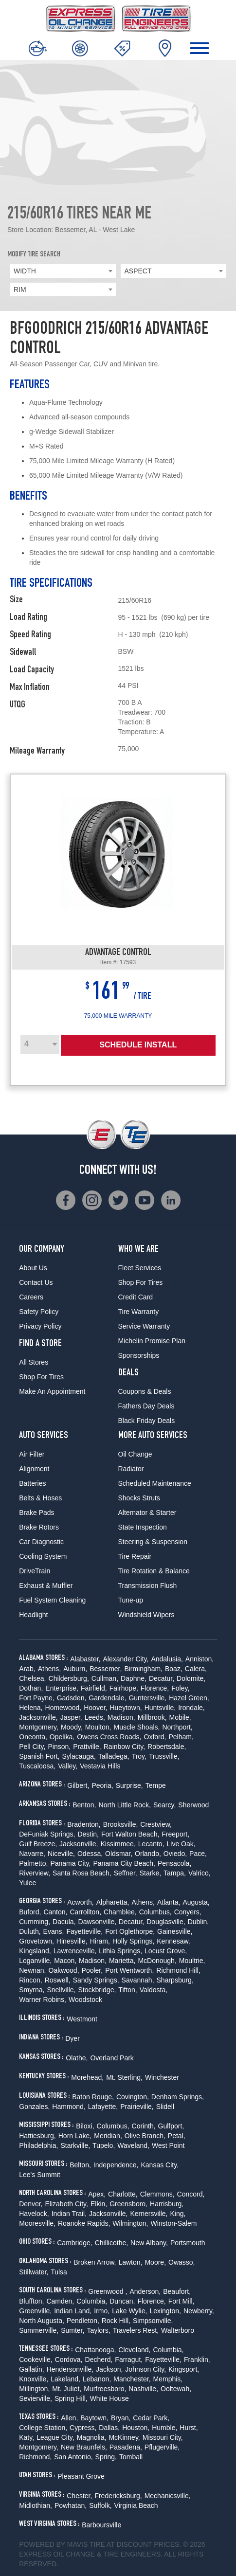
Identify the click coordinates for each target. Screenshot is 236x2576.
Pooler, (92, 1970)
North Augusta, (41, 2320)
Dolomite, (191, 1678)
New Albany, (149, 2243)
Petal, (176, 2136)
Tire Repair (135, 1556)
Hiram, (100, 1941)
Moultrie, (192, 1960)
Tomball (131, 2457)
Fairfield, (94, 1688)
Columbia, (91, 2301)
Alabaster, (85, 1659)
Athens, (49, 1669)
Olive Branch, (145, 2136)
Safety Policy (38, 1311)
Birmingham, (143, 1669)
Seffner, (125, 1873)
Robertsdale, (166, 1746)
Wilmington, (130, 2223)
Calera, (196, 1669)
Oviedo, (175, 1853)
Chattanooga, (95, 2350)
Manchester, (131, 2379)
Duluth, (29, 1931)
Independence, (116, 2165)
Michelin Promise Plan (152, 1341)
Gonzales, (34, 2106)
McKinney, (124, 2437)
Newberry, (198, 2311)
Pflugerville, (162, 2447)
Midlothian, (35, 2505)
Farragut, (129, 2359)
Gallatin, (31, 2369)
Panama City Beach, (124, 1863)
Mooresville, (37, 2223)
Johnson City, (145, 2369)
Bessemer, (106, 1669)
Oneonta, (33, 1737)
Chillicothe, (111, 2243)
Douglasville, (165, 1922)
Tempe (155, 1785)
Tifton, (127, 1990)
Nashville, (143, 2389)
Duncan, (122, 2301)
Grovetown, (36, 1941)
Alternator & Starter (147, 1512)
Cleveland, (134, 2350)
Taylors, (98, 2330)
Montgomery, (38, 1727)
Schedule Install (138, 1045)
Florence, (155, 1688)
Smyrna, (31, 1990)
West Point (168, 2145)
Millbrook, (152, 1717)
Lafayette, (103, 2106)
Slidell (165, 2106)
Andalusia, (166, 1659)
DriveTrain (34, 1571)
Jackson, (109, 2369)
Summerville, (38, 2330)
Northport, (177, 1727)
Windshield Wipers (146, 1615)
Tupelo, (103, 2145)
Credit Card (135, 1297)
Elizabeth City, (66, 2204)
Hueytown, (125, 1707)
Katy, (26, 2437)
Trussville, (164, 1756)
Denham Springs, (177, 2097)
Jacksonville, (38, 1717)
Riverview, (34, 1873)
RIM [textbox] (20, 289)
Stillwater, (33, 2272)
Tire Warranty (138, 1311)
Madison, (121, 1717)
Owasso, (181, 2262)
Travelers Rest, (136, 2330)
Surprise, (129, 1785)
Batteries (32, 1483)
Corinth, (144, 2126)
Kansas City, (160, 2165)
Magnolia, (92, 2437)
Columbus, (155, 1912)
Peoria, (102, 1785)
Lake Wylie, (129, 2311)
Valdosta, (153, 1990)
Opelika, (62, 1737)
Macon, (65, 1960)
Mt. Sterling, (124, 2077)
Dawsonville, (97, 1922)
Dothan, (31, 1688)
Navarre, (32, 1853)
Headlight (33, 1615)
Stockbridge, (97, 1990)
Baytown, (94, 2418)
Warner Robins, (42, 1999)
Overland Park (111, 2058)
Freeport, (175, 1834)
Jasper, (71, 1717)
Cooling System (43, 1556)
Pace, (198, 1853)
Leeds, (95, 1717)
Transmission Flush (147, 1585)
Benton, (84, 1805)
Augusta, (195, 1902)
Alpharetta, (112, 1902)
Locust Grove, (166, 1951)
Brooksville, (120, 1824)
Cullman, (104, 1678)
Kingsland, (35, 1951)
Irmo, (101, 2311)
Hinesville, (72, 1941)
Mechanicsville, (168, 2496)
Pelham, (180, 1737)
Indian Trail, (69, 2213)
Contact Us (36, 1282)
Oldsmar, (118, 1853)
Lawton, (130, 2262)
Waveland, (133, 2145)
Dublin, (198, 1922)
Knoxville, (33, 2379)
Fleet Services (140, 1268)
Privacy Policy (40, 1326)
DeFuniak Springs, (47, 1834)
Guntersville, (147, 1698)
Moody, (72, 1727)
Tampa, (174, 1873)
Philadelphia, (38, 2145)
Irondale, (191, 1707)
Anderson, (145, 2291)
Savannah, (138, 1980)
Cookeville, (35, 2359)
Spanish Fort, (39, 1756)
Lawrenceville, (75, 1951)
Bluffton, (31, 2301)
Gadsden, (72, 1698)
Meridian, (108, 2136)
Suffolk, (100, 2505)
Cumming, (34, 1922)
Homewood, (63, 1707)
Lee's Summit (39, 2175)
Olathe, (77, 2058)
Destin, (88, 1834)
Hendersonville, (70, 2369)
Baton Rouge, (93, 2097)
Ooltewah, (176, 2389)
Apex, (97, 2194)
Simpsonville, (153, 2320)
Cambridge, (74, 2243)
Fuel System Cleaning (52, 1600)
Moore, (155, 2262)
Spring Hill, (71, 2398)
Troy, (139, 1756)
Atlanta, (168, 1902)
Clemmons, (157, 2194)
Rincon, (30, 1980)
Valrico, (199, 1873)
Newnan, (32, 1970)
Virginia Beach (136, 2505)
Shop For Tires (41, 1377)
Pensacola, (174, 1863)
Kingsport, (183, 2369)
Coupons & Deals (144, 1391)
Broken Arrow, (94, 2262)
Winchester (162, 2077)
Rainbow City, (124, 1746)
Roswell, (58, 1980)
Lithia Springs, (120, 1951)
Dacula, (64, 1922)
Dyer (72, 2038)
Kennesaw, (173, 1941)
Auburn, (75, 1669)
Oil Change (135, 1454)
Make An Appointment (52, 1391)
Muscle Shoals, (137, 1727)
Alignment (34, 1469)
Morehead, (87, 2077)
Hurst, (189, 2428)
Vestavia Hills (100, 1766)
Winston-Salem (174, 2223)
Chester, (79, 2496)
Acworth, (80, 1902)
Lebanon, (97, 2379)
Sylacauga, (79, 1756)
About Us (33, 1268)
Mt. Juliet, (66, 2389)
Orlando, (148, 1853)
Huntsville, (160, 1707)
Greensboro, (128, 2204)
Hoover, (95, 1707)
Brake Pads (36, 1512)
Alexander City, (126, 1659)
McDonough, (157, 1960)
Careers (31, 1297)
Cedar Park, (151, 2418)
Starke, (150, 1873)
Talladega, (113, 1756)
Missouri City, (163, 2437)
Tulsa (59, 2272)
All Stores (33, 1362)
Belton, (80, 2165)
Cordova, (69, 2359)
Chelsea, (32, 1678)
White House (109, 2398)
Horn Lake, (74, 2136)
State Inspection (142, 1527)
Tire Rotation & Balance (154, 1571)
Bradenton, (84, 1824)
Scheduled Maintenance (154, 1483)
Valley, (67, 1766)
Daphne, (133, 1678)
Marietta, (122, 1960)
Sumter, (72, 2330)
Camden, (60, 2301)
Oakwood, (64, 1970)
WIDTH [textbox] (25, 271)
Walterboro (177, 2330)
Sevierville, (35, 2398)
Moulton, (98, 1727)
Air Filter (31, 1454)
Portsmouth (187, 2243)
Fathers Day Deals (146, 1406)
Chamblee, (120, 1912)
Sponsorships (139, 1355)
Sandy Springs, (96, 1980)
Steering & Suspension (152, 1542)
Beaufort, (177, 2291)
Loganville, (35, 1960)
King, (178, 2213)
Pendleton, (83, 2320)
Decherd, (99, 2359)
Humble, (164, 2428)
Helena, (30, 1707)
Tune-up (131, 1600)
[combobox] (63, 271)
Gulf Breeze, (38, 1844)
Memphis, (168, 2379)
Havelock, (34, 2213)
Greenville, (35, 2311)
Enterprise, (61, 1688)
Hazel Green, (189, 1698)
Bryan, (120, 2418)
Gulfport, (171, 2126)
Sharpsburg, (175, 1980)
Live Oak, (181, 1844)
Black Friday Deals (146, 1420)
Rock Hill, (116, 2320)
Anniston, (199, 1659)
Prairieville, (136, 2106)
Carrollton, (85, 1912)
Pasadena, (125, 2447)
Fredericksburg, (118, 2496)
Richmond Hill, (178, 1970)
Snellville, (61, 1990)
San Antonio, (73, 2457)
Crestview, (156, 1824)
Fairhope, (123, 1688)
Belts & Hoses (40, 1498)
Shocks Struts (139, 1498)
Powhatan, (70, 2505)
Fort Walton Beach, (130, 1834)
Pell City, (32, 1746)
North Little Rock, (125, 1805)
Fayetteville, (84, 1931)
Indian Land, (72, 2311)
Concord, (191, 2194)
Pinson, (59, 1746)
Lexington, (165, 2311)
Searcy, (164, 1805)
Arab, (27, 1669)
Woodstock (85, 1999)
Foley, (180, 1688)
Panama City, (70, 1863)
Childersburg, (69, 1678)
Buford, (30, 1912)
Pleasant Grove (81, 2476)
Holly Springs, (133, 1941)
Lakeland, (65, 2379)
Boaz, (173, 1669)
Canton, (55, 1912)
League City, (55, 2437)
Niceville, (61, 1853)
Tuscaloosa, (37, 1766)
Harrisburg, (166, 2204)
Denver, (30, 2204)
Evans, (53, 1931)
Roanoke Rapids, (84, 2223)
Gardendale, (107, 1698)
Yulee (27, 1883)
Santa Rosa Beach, (82, 1873)
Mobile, (180, 1717)
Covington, (132, 2097)
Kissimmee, (117, 1844)
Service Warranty (144, 1326)
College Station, (43, 2428)
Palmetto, (33, 1863)
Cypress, (83, 2428)
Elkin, (99, 2204)
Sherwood (193, 1805)
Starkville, (75, 2145)
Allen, (69, 2418)
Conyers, (187, 1912)
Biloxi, (85, 2126)
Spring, (106, 2457)
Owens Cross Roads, (109, 1737)
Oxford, (155, 1737)
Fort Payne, (36, 1698)
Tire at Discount (121, 2544)
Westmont (82, 2019)
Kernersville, (148, 2213)
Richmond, (35, 2457)
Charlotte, (123, 2194)
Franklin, (197, 2359)
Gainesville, (174, 1931)
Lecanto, (151, 1844)
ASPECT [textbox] (138, 271)
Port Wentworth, (129, 1970)
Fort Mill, (181, 2301)
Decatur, (161, 1678)
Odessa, (90, 1853)
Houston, (135, 2428)
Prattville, (87, 1746)
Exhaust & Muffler (46, 1585)
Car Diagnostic (41, 1542)
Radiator (131, 1469)
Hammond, (68, 2106)
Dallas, (109, 2428)
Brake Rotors (39, 1527)
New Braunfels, (84, 2447)
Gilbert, (78, 1785)
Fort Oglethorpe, (130, 1931)
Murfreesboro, (105, 2389)
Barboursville (101, 2525)
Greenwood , (107, 2291)
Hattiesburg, (37, 2136)
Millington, (34, 2389)
